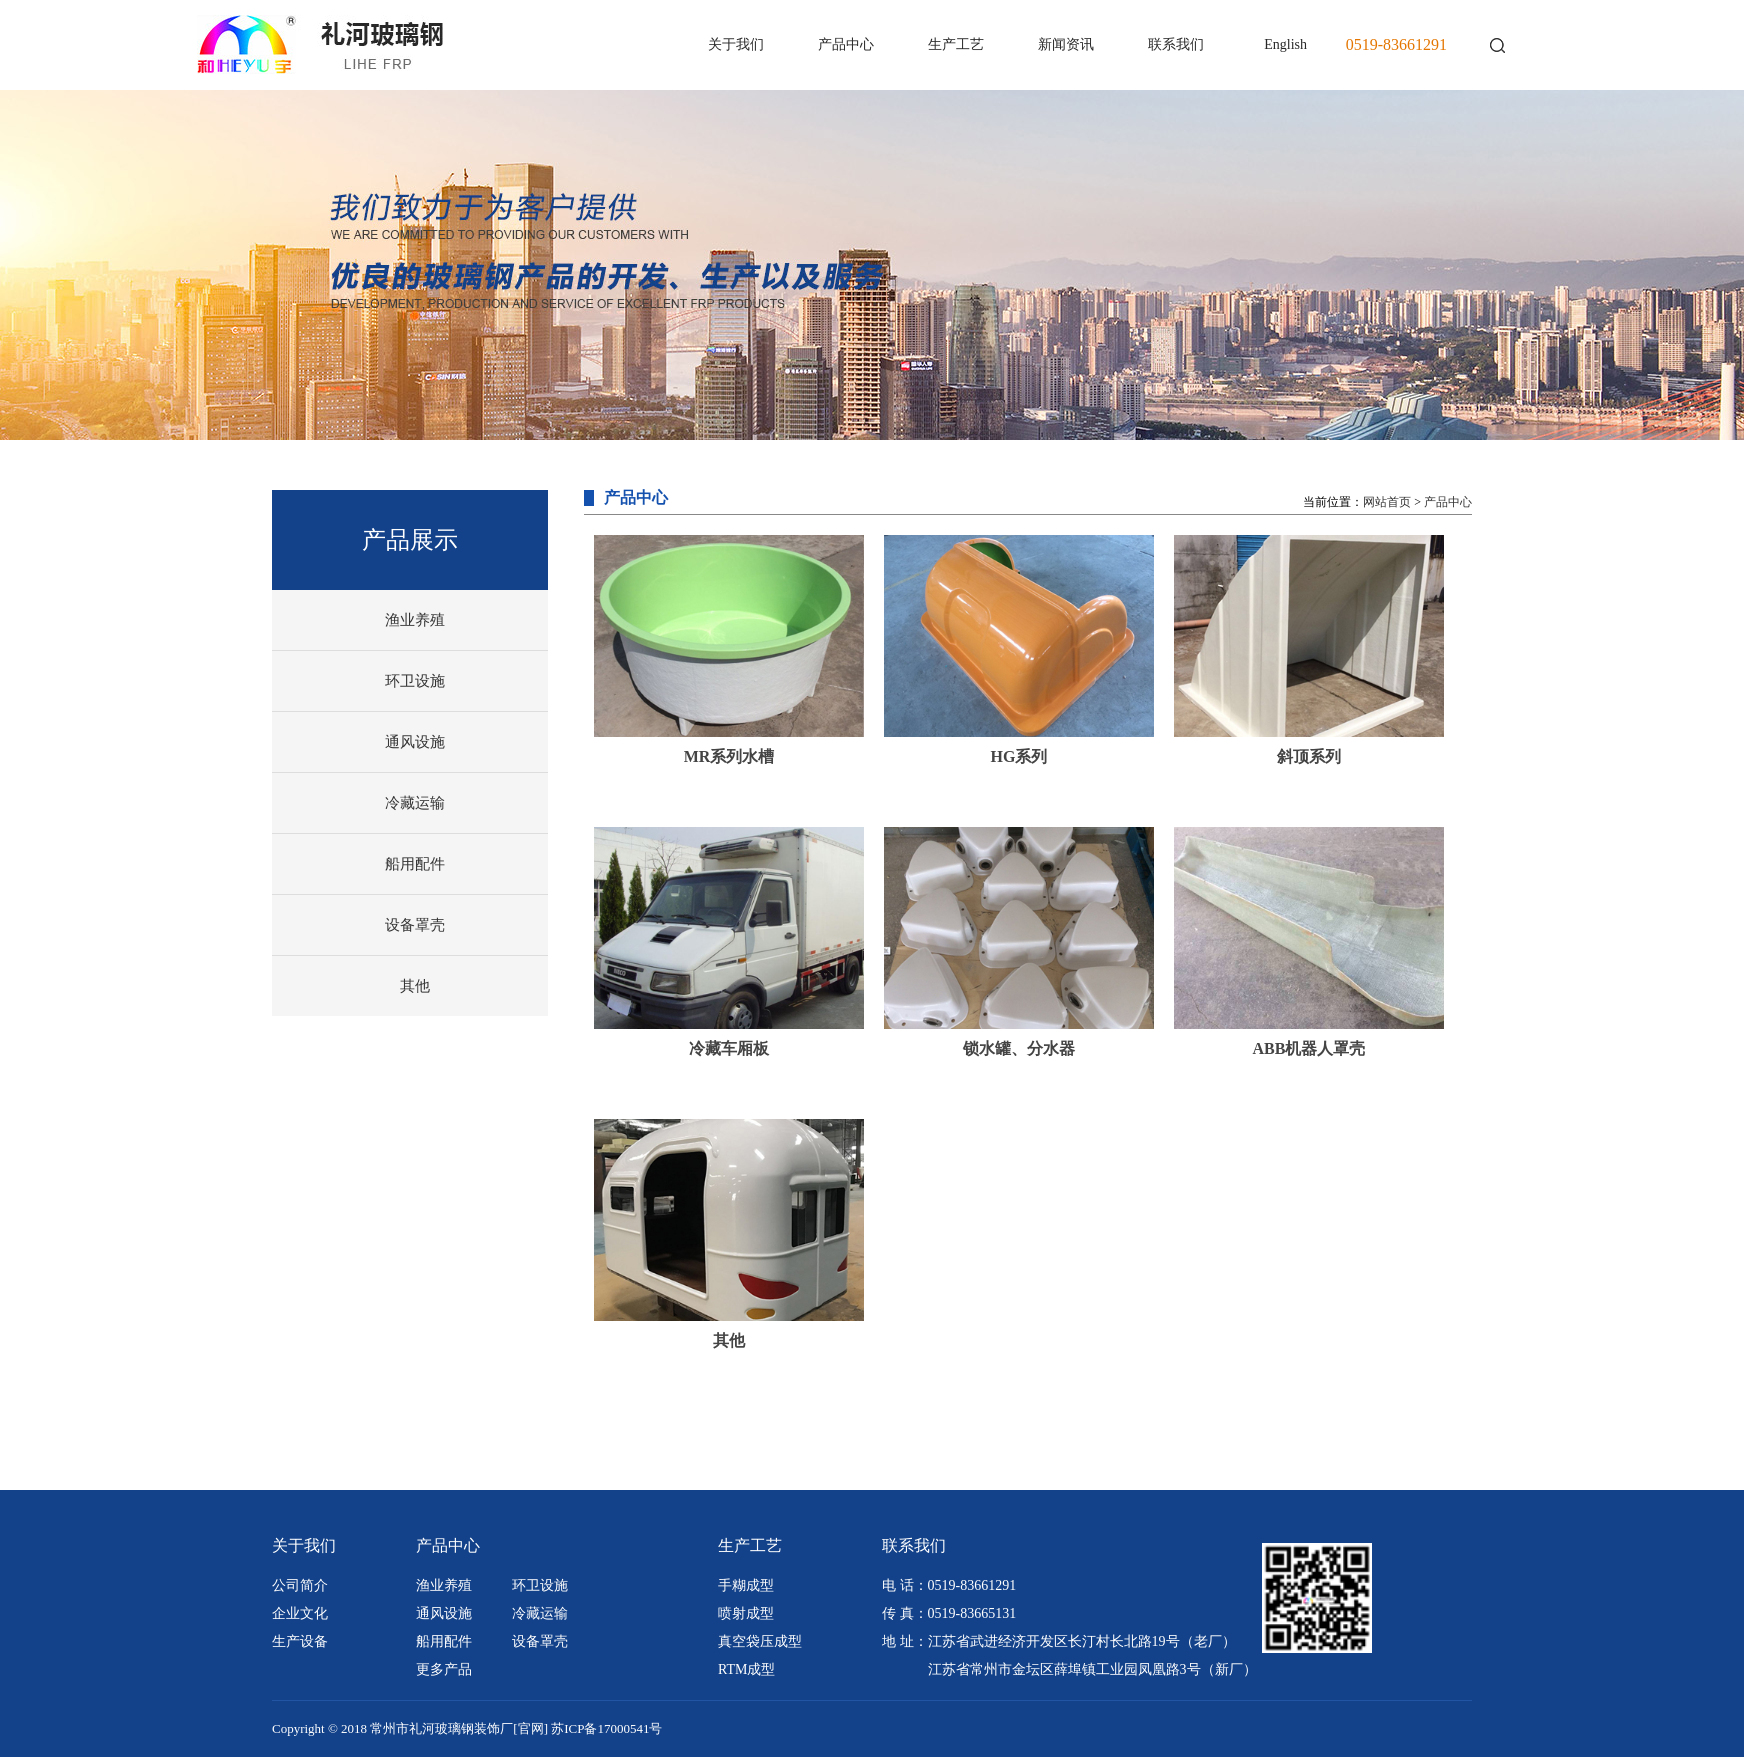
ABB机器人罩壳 (1309, 1048)
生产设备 (300, 1641)
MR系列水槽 (729, 756)
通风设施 (415, 742)
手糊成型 (746, 1585)
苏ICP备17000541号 (606, 1728)
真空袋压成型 (760, 1641)
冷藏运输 (415, 803)
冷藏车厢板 (729, 1048)
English (1285, 44)
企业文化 (300, 1613)
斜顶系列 (1309, 756)
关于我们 (736, 44)
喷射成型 (746, 1613)
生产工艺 (956, 44)
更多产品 (444, 1669)
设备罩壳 (415, 925)
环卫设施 (415, 681)
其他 (415, 986)
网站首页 (1387, 502)
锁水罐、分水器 (1019, 1048)
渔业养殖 (415, 620)
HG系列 (1019, 756)
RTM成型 (747, 1669)
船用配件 (415, 864)
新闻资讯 (1066, 44)
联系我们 (1176, 44)
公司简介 (300, 1585)
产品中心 (846, 44)
